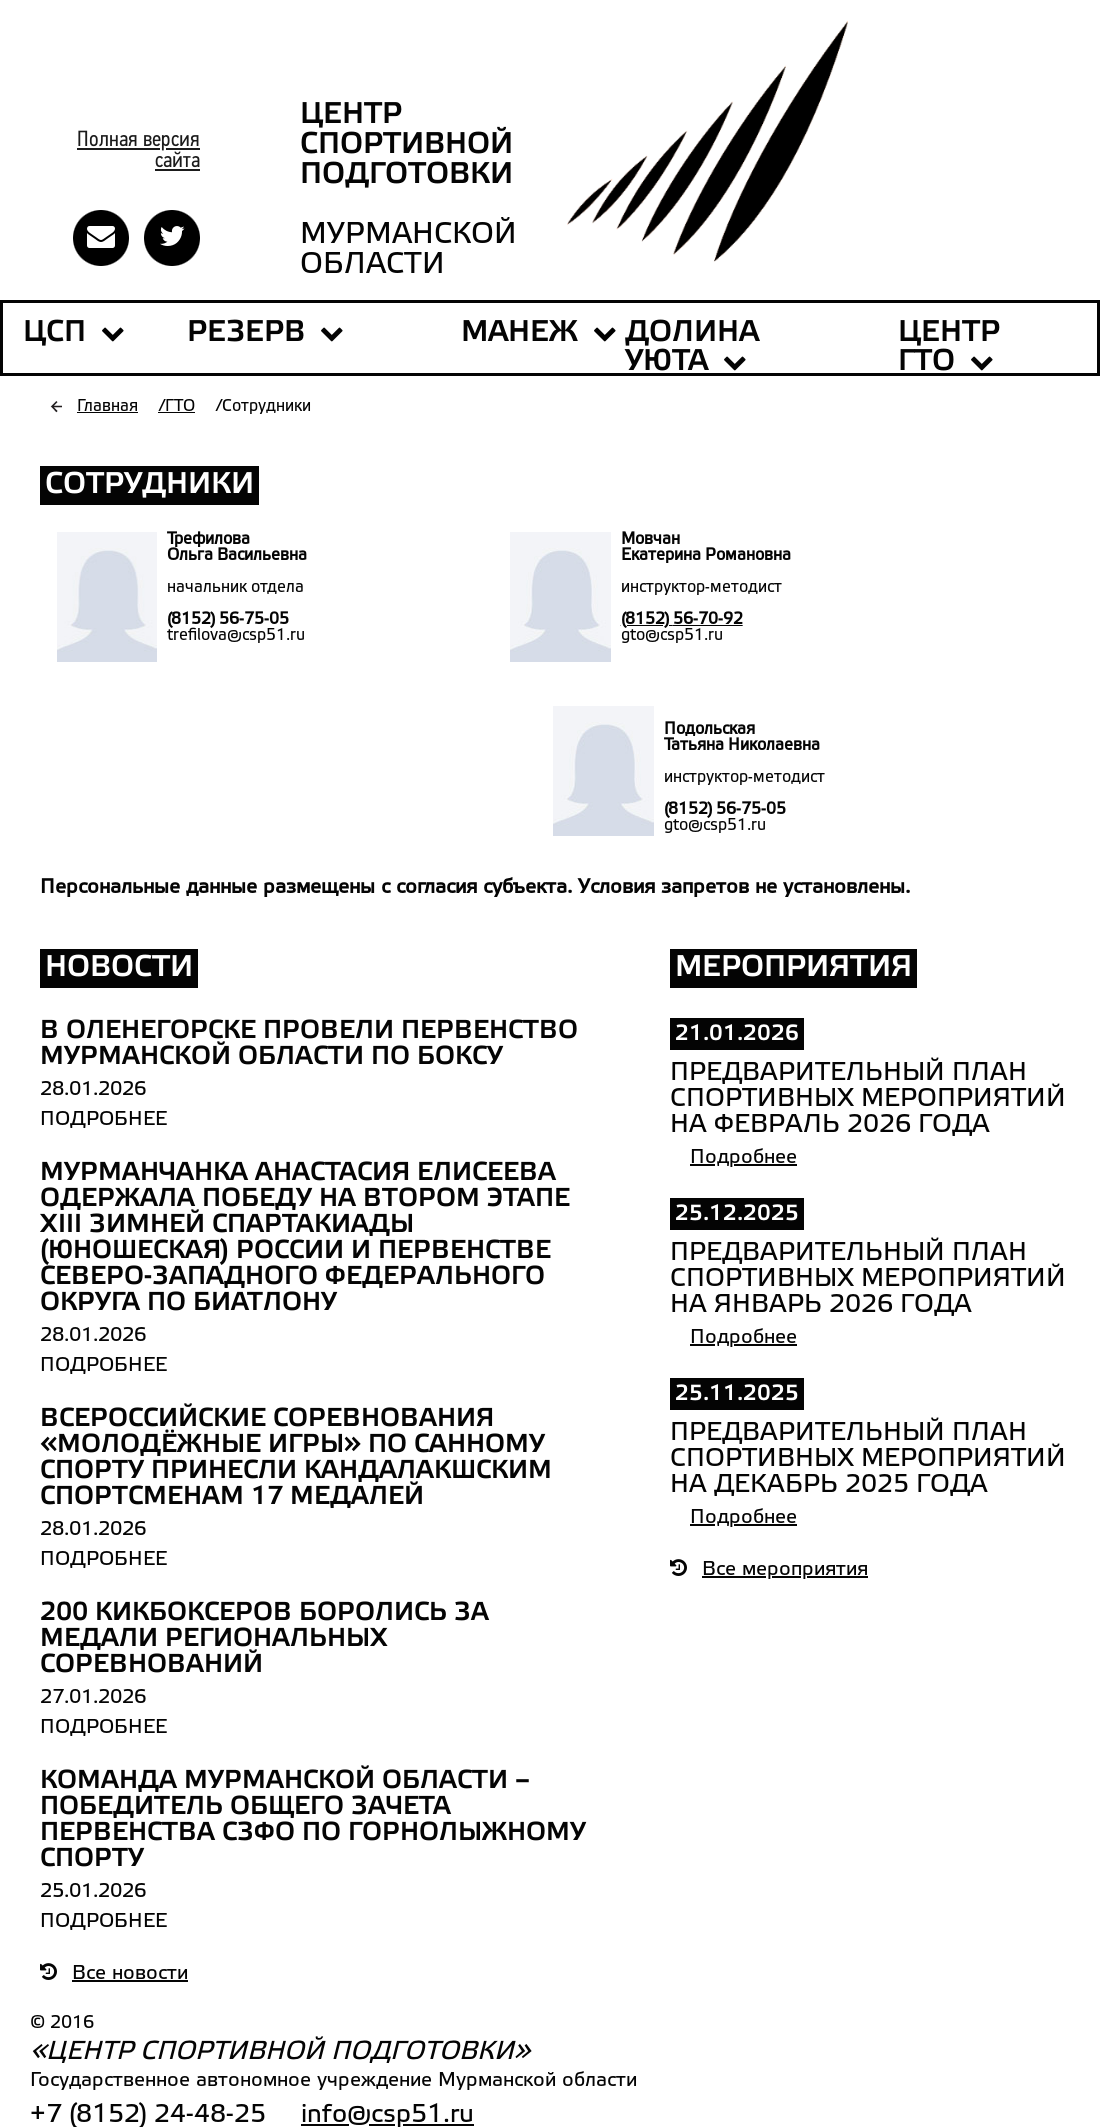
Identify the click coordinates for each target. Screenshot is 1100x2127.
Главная (107, 406)
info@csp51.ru (387, 2115)
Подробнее (103, 1120)
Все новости (114, 1974)
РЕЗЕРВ (265, 333)
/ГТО (176, 406)
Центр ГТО (949, 347)
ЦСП (54, 333)
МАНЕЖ (519, 333)
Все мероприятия (769, 1570)
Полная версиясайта (138, 151)
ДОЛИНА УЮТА (692, 347)
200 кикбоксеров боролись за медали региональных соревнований (264, 1639)
